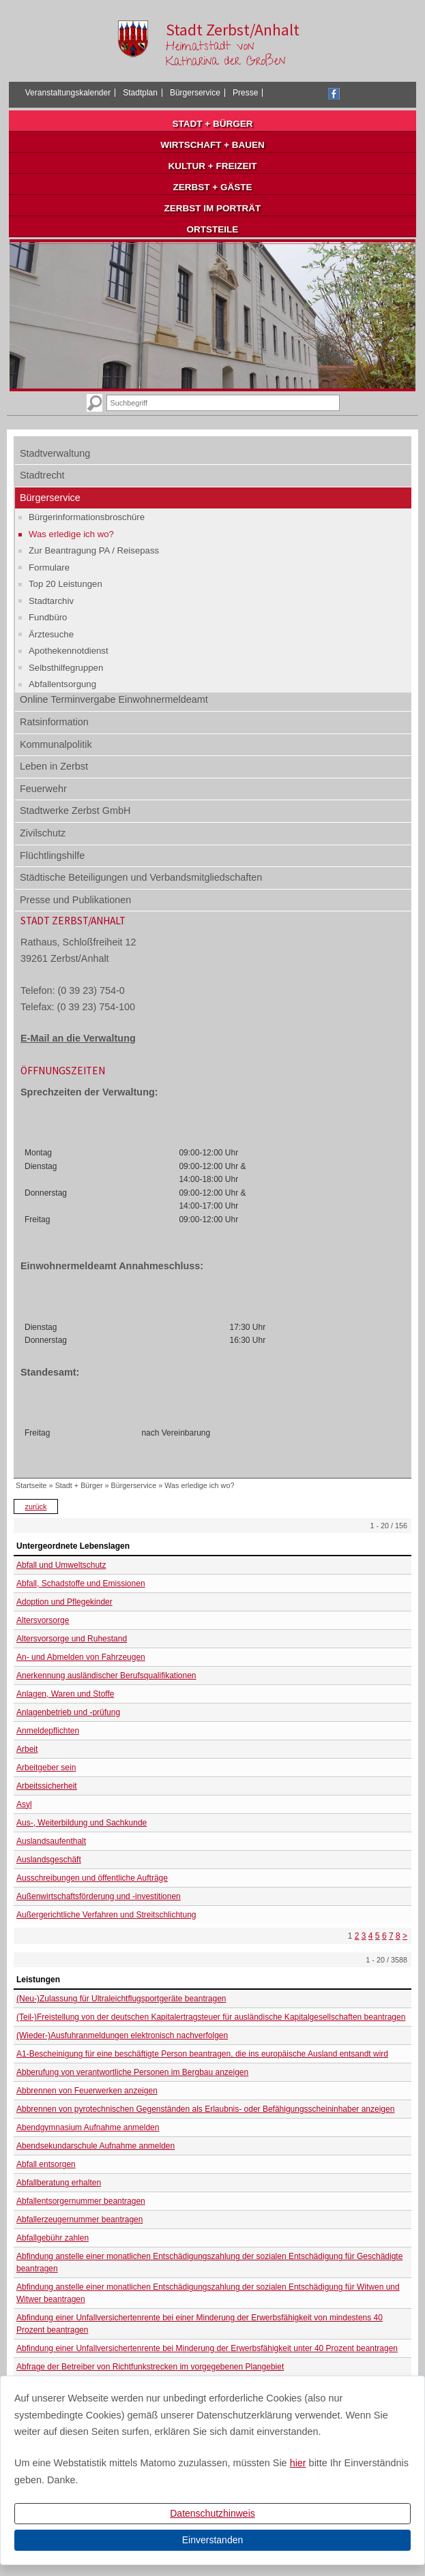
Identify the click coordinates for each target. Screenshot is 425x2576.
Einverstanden (213, 2539)
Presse (245, 93)
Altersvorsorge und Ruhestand (71, 1638)
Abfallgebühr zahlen (52, 2238)
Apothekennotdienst (68, 651)
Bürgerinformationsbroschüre (87, 517)
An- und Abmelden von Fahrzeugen (80, 1657)
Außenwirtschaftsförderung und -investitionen (98, 1896)
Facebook (334, 94)
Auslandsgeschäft (48, 1859)
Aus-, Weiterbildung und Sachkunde (81, 1823)
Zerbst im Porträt (212, 208)
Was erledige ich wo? (71, 534)
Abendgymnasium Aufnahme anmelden (87, 2127)
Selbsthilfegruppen (66, 668)
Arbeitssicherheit (46, 1786)
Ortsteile (213, 229)
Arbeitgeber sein (46, 1767)
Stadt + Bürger (213, 124)
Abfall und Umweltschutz (61, 1565)
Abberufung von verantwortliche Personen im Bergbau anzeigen (132, 2072)
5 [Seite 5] (377, 1936)
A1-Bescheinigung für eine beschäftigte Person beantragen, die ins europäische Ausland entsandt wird (202, 2054)
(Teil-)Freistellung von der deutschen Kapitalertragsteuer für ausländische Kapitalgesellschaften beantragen (210, 2017)
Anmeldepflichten (47, 1731)
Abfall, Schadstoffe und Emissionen (80, 1583)
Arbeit (27, 1749)
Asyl (24, 1804)
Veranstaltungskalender (68, 93)
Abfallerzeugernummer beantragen (79, 2219)
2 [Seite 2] (357, 1936)
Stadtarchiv (51, 601)
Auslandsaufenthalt (51, 1841)
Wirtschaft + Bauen (212, 145)
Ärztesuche (51, 634)
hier (298, 2462)
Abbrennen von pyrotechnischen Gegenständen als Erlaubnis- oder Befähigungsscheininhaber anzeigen (205, 2109)
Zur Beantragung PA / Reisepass (94, 550)
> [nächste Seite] (404, 1936)
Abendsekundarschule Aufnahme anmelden (95, 2146)
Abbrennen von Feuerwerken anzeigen (87, 2090)
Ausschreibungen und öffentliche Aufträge (92, 1878)
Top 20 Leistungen (65, 584)
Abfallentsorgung (62, 684)
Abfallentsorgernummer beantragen (80, 2201)
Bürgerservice (195, 93)
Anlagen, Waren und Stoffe (65, 1694)
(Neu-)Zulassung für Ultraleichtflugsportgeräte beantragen (121, 1998)
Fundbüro (48, 617)
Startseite (31, 1485)
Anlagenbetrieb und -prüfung (68, 1712)
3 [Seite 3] (364, 1936)
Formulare (49, 567)
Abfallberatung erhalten (58, 2182)
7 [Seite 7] (391, 1936)
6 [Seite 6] (384, 1936)
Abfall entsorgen (46, 2164)
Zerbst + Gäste (212, 187)
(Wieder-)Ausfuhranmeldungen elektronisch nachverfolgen (122, 2035)
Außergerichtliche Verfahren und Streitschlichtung (106, 1915)
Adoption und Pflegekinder (64, 1602)
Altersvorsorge (42, 1620)
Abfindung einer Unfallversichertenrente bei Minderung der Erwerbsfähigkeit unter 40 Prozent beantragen (207, 2348)
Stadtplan (140, 93)
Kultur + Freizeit (212, 166)
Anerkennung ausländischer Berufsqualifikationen (106, 1675)
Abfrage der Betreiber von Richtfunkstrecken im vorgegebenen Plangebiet (150, 2367)
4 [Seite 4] (370, 1936)
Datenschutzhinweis (212, 2513)
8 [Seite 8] (398, 1936)
